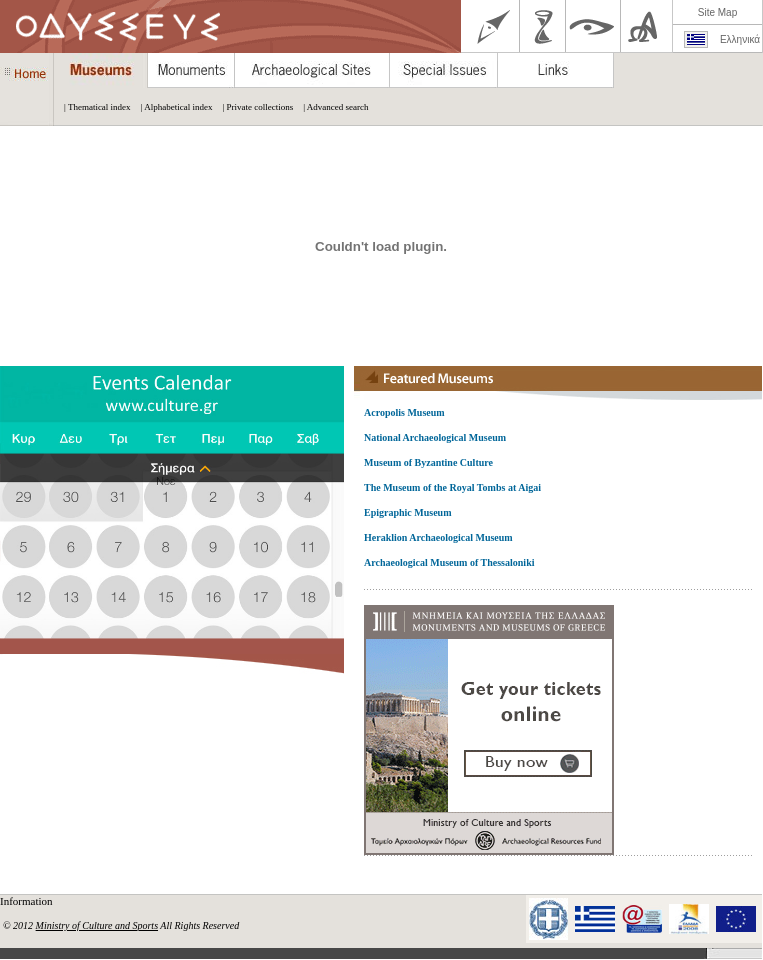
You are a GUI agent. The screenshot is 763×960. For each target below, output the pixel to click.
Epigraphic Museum (408, 512)
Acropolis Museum (404, 412)
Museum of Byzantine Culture (428, 462)
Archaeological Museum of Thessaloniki (449, 562)
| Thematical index (92, 107)
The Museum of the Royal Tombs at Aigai (452, 487)
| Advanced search (330, 107)
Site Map (717, 12)
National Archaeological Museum (435, 437)
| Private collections (252, 107)
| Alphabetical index (172, 107)
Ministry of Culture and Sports (97, 925)
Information (27, 901)
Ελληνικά (740, 39)
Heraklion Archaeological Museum (438, 537)
